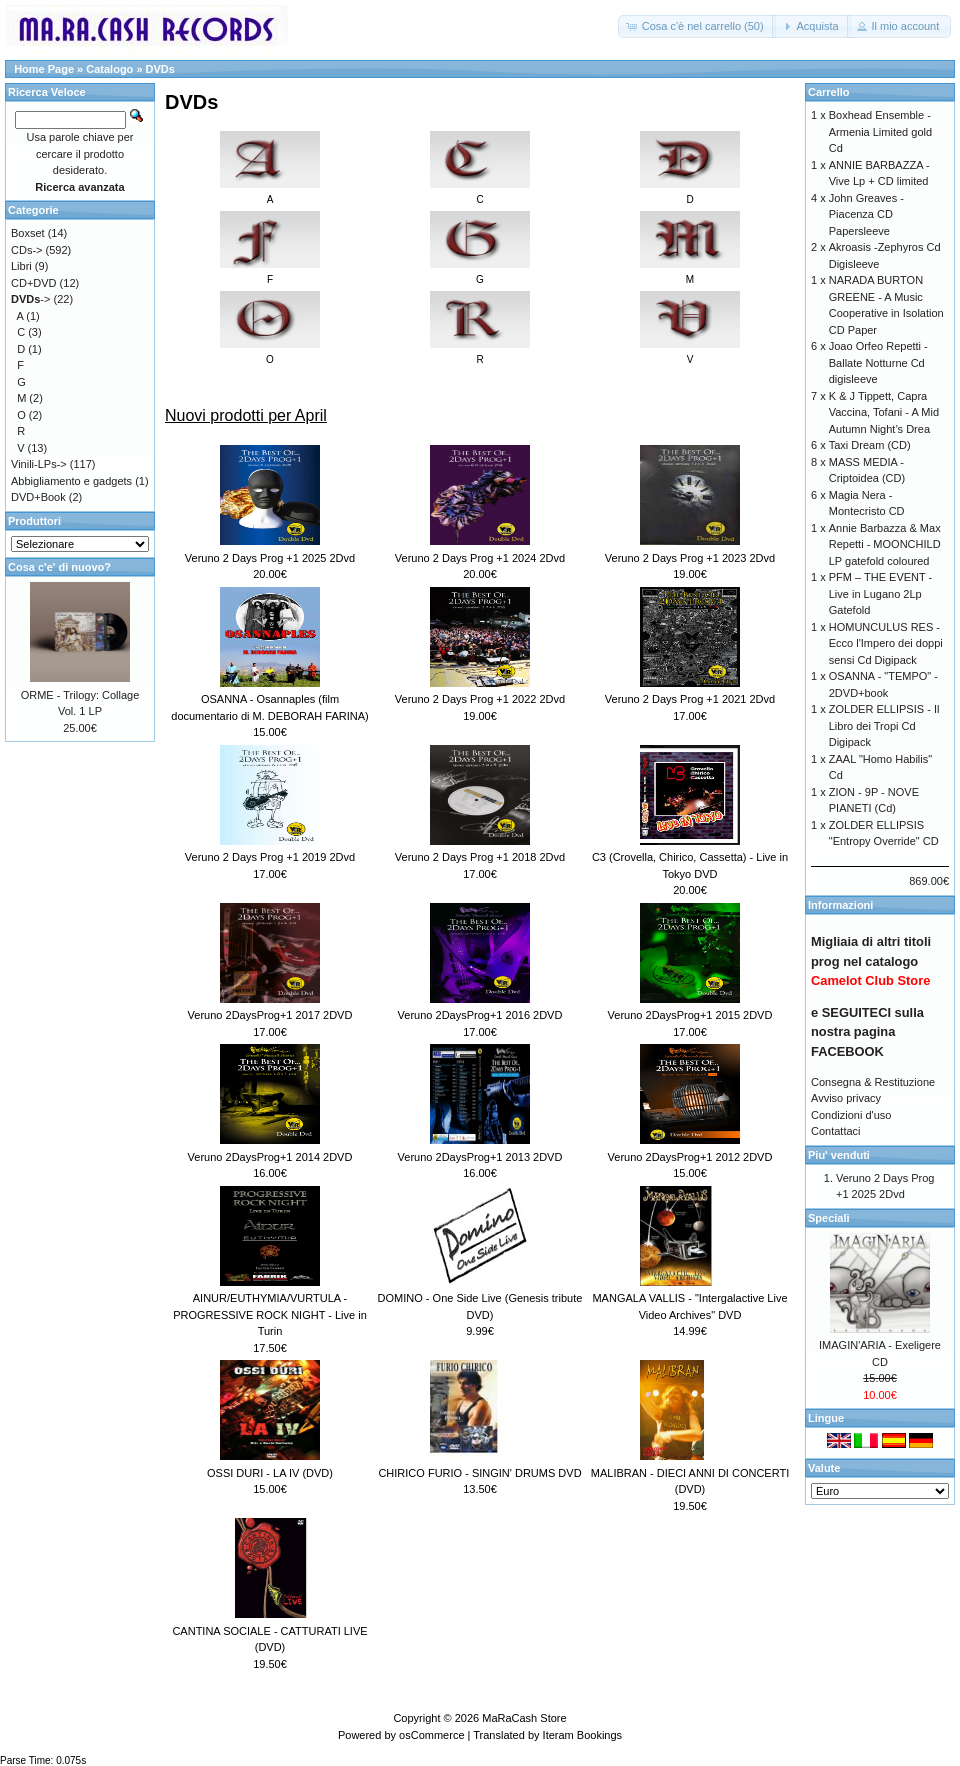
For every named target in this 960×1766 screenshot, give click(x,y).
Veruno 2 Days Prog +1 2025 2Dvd (270, 558)
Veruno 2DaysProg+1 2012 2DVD (690, 1157)
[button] (697, 26)
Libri (21, 266)
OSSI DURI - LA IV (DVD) (270, 1473)
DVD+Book (38, 497)
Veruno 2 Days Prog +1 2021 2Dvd (690, 699)
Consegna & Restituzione (873, 1082)
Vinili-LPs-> (39, 464)
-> (30, 299)
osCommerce (431, 1735)
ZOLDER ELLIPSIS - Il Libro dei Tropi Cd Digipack (884, 725)
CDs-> (26, 250)
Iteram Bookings (582, 1735)
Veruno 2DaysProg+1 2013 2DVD (480, 1157)
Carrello (829, 92)
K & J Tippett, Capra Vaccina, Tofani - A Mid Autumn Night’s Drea (884, 412)
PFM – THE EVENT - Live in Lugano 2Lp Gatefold (881, 593)
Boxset (28, 233)
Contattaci (836, 1131)
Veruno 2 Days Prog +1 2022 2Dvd (480, 699)
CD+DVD (34, 283)
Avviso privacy (846, 1098)
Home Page (44, 69)
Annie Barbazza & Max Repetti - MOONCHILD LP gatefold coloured (885, 544)
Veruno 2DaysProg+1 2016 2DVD (480, 1015)
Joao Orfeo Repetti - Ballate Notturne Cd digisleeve (878, 362)
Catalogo (109, 69)
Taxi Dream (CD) (870, 445)
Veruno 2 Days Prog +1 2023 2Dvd (690, 558)
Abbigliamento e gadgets (71, 481)
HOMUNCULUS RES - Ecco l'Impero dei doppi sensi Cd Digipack (886, 643)
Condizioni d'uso (851, 1115)
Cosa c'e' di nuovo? (59, 567)
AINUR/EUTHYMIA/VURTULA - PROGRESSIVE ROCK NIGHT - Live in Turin (270, 1314)
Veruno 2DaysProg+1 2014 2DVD (270, 1157)
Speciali (829, 1218)
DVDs (160, 69)
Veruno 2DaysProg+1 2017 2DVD (270, 1015)
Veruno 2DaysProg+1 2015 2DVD (690, 1015)
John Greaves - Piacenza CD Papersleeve (866, 214)
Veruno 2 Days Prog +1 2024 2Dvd (480, 558)
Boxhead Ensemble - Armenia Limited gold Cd (880, 131)
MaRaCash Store (524, 1718)
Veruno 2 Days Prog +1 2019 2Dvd (270, 857)
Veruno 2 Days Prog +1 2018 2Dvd (480, 857)
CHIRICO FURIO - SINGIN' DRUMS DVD (479, 1473)
